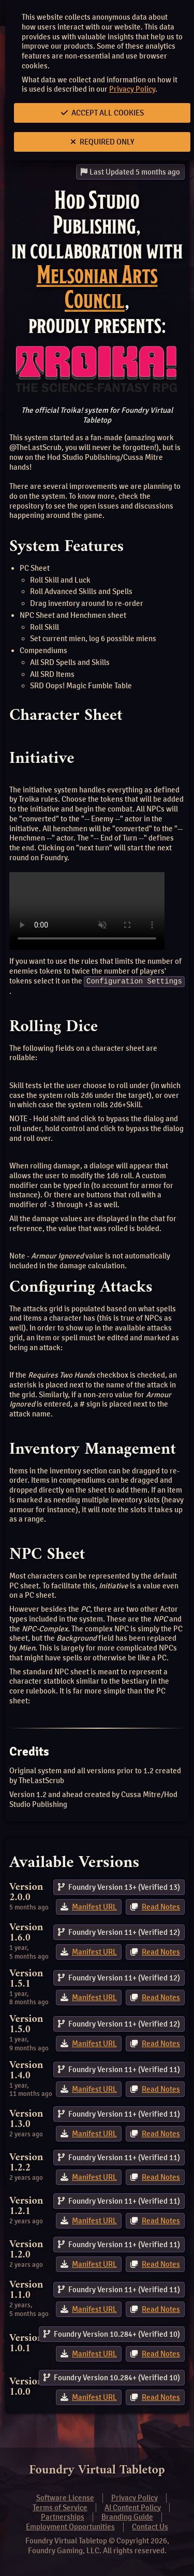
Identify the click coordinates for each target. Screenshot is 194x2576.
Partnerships (62, 2517)
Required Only (102, 142)
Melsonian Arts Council (97, 287)
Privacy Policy (132, 89)
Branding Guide (127, 2517)
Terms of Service (60, 2507)
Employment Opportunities (70, 2526)
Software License (65, 2497)
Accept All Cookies (102, 113)
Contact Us (150, 2526)
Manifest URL (94, 1907)
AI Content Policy (133, 2507)
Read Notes (161, 1907)
